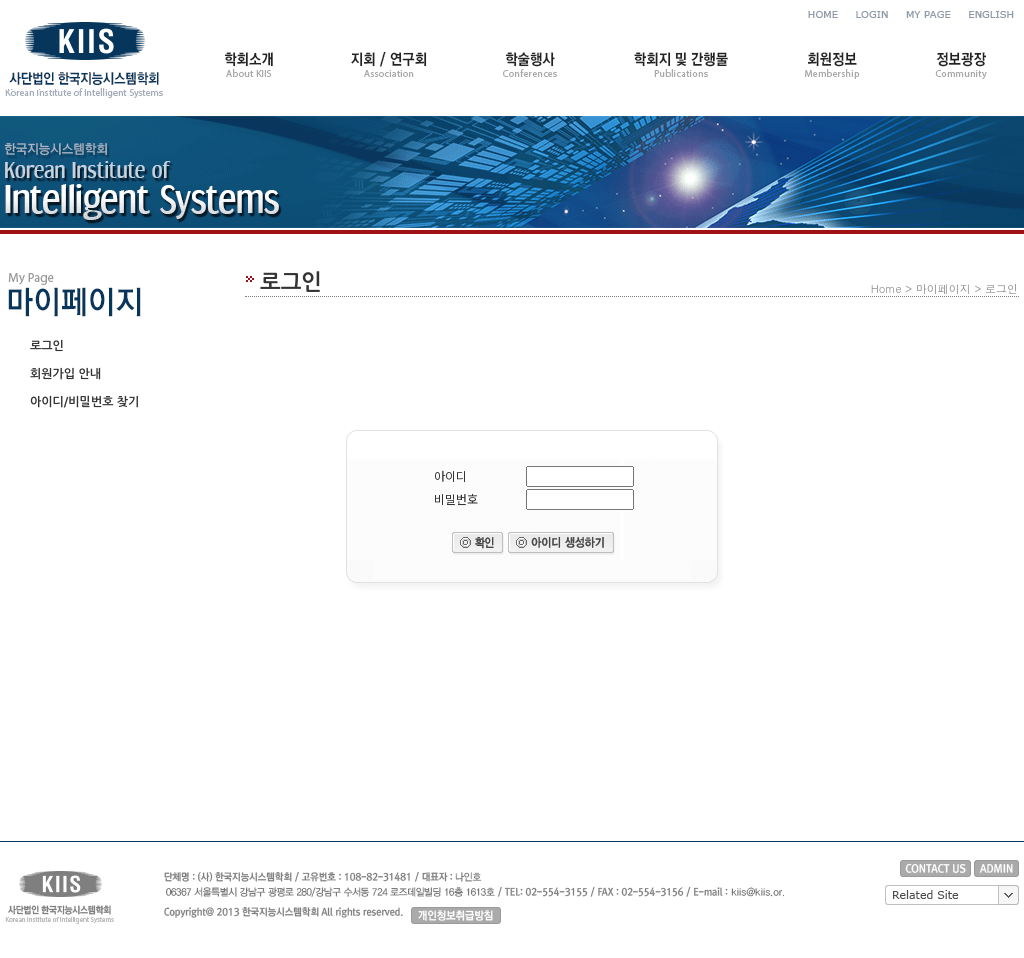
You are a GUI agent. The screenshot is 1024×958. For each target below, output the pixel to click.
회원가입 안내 (65, 374)
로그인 (47, 346)
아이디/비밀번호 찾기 (84, 402)
